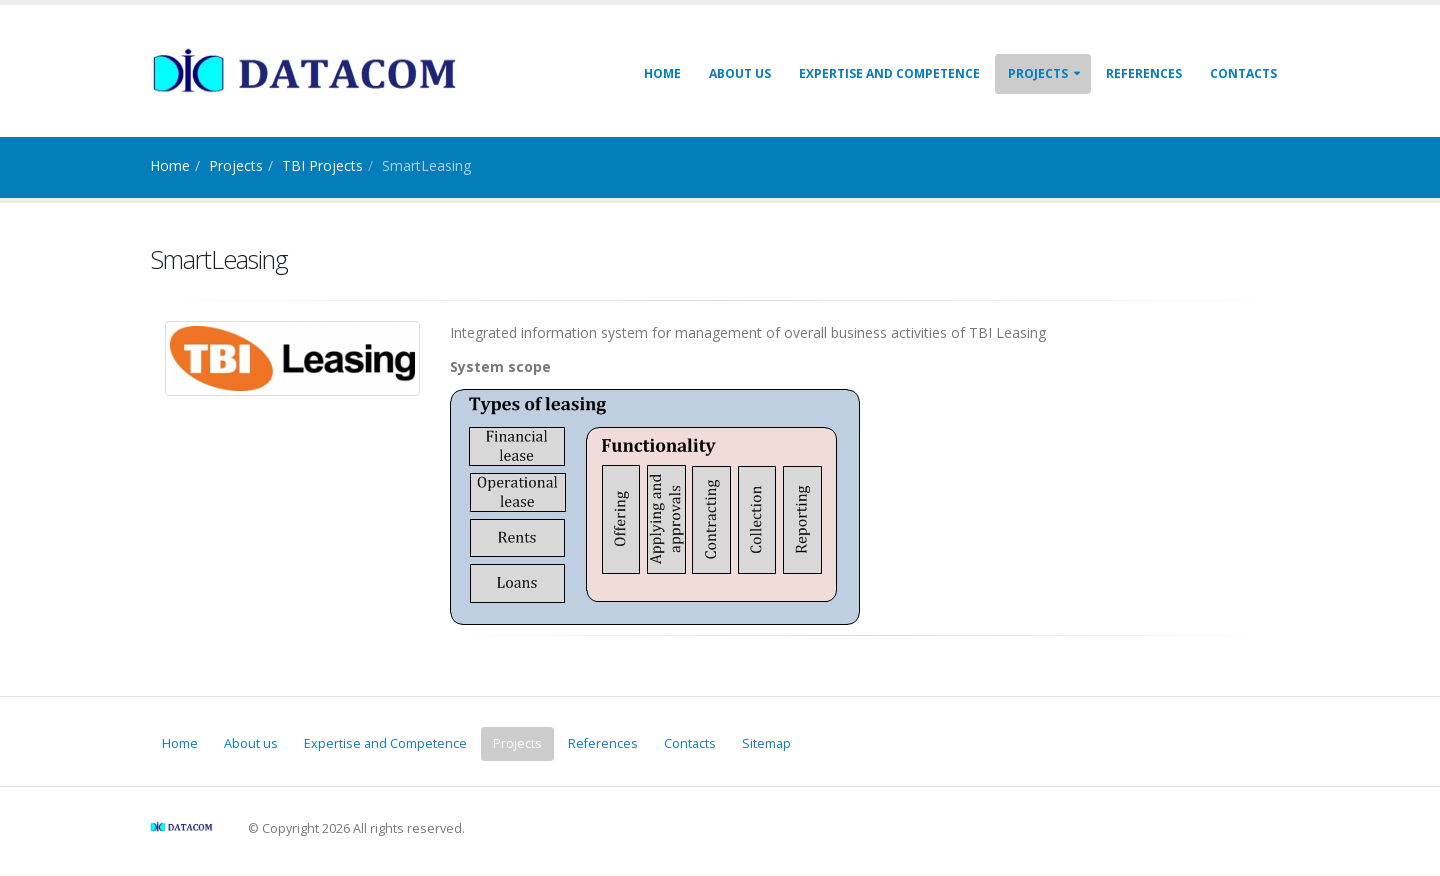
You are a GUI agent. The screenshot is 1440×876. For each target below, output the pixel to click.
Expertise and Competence (889, 73)
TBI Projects (322, 165)
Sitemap (766, 743)
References (1144, 73)
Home (662, 73)
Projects (1038, 73)
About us (740, 73)
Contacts (1243, 73)
